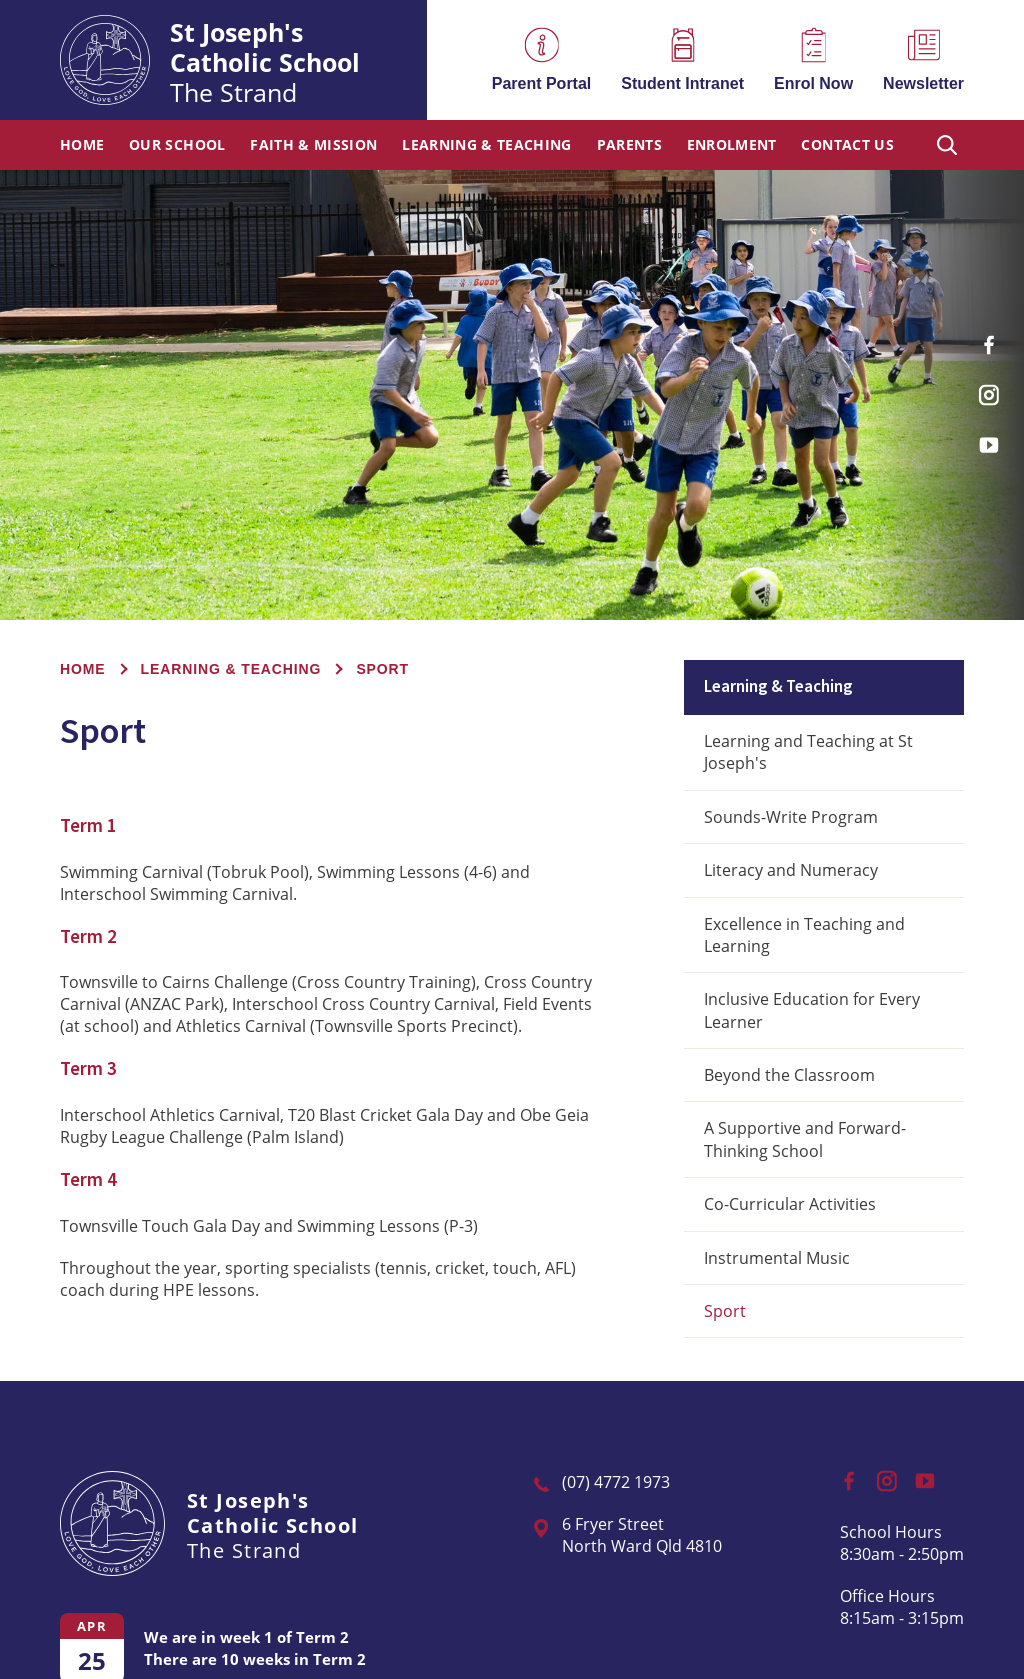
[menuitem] (82, 145)
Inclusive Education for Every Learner (812, 1010)
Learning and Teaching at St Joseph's (808, 752)
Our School (177, 145)
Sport (725, 1311)
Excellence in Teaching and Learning (804, 935)
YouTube (994, 436)
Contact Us (847, 145)
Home (82, 145)
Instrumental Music (777, 1258)
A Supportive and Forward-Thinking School (805, 1139)
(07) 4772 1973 (616, 1482)
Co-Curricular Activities (790, 1204)
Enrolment (732, 145)
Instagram (994, 388)
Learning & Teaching (487, 145)
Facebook (996, 337)
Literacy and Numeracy (791, 870)
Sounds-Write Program (791, 817)
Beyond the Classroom (789, 1075)
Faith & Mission (313, 145)
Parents (629, 145)
